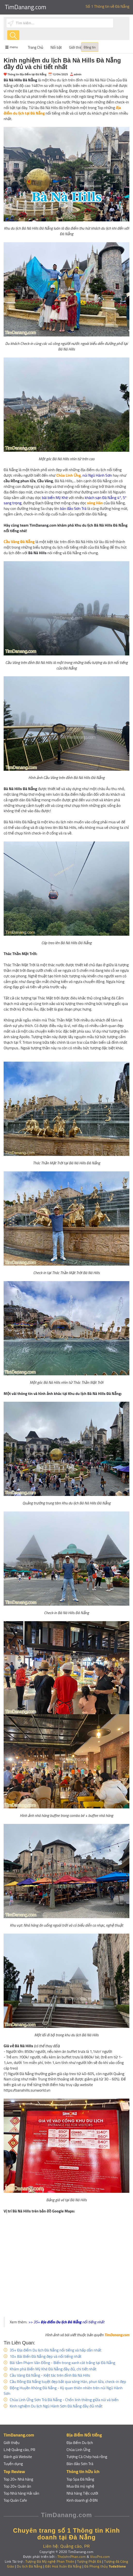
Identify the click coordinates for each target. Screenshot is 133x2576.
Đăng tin (90, 47)
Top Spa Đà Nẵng (80, 2479)
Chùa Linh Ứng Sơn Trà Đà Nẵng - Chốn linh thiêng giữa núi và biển (61, 2400)
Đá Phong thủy (105, 2566)
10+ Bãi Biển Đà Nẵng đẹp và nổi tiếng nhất (42, 2356)
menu (12, 47)
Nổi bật (56, 47)
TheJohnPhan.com (71, 2556)
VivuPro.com (100, 2556)
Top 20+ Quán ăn (17, 2486)
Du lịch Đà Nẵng (29, 2566)
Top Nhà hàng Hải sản (21, 2493)
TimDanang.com (81, 2551)
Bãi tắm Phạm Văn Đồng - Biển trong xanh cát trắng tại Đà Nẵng (59, 2363)
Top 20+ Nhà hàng (18, 2479)
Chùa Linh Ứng (78, 2449)
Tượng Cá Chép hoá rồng (87, 2456)
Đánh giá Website (18, 2456)
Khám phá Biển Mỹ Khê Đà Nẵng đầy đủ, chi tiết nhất (50, 2369)
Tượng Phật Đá (89, 2561)
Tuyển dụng (13, 2464)
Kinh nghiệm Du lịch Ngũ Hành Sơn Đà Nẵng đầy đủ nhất (53, 2406)
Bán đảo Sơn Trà (80, 2464)
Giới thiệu (76, 47)
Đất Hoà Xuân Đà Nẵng (63, 2566)
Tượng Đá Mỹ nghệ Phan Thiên (49, 2561)
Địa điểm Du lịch (80, 2442)
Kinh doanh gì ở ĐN (82, 2500)
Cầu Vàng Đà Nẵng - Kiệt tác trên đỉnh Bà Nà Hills (47, 2375)
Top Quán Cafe (15, 2500)
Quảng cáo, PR (75, 2546)
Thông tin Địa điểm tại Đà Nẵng (27, 74)
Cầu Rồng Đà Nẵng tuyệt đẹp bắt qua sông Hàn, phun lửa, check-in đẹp (65, 2381)
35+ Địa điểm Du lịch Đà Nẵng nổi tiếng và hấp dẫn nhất (52, 2350)
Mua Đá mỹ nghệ (80, 2486)
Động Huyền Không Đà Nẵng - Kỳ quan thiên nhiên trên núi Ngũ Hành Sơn (63, 2390)
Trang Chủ (35, 47)
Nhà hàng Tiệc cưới (82, 2493)
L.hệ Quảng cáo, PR (19, 2449)
